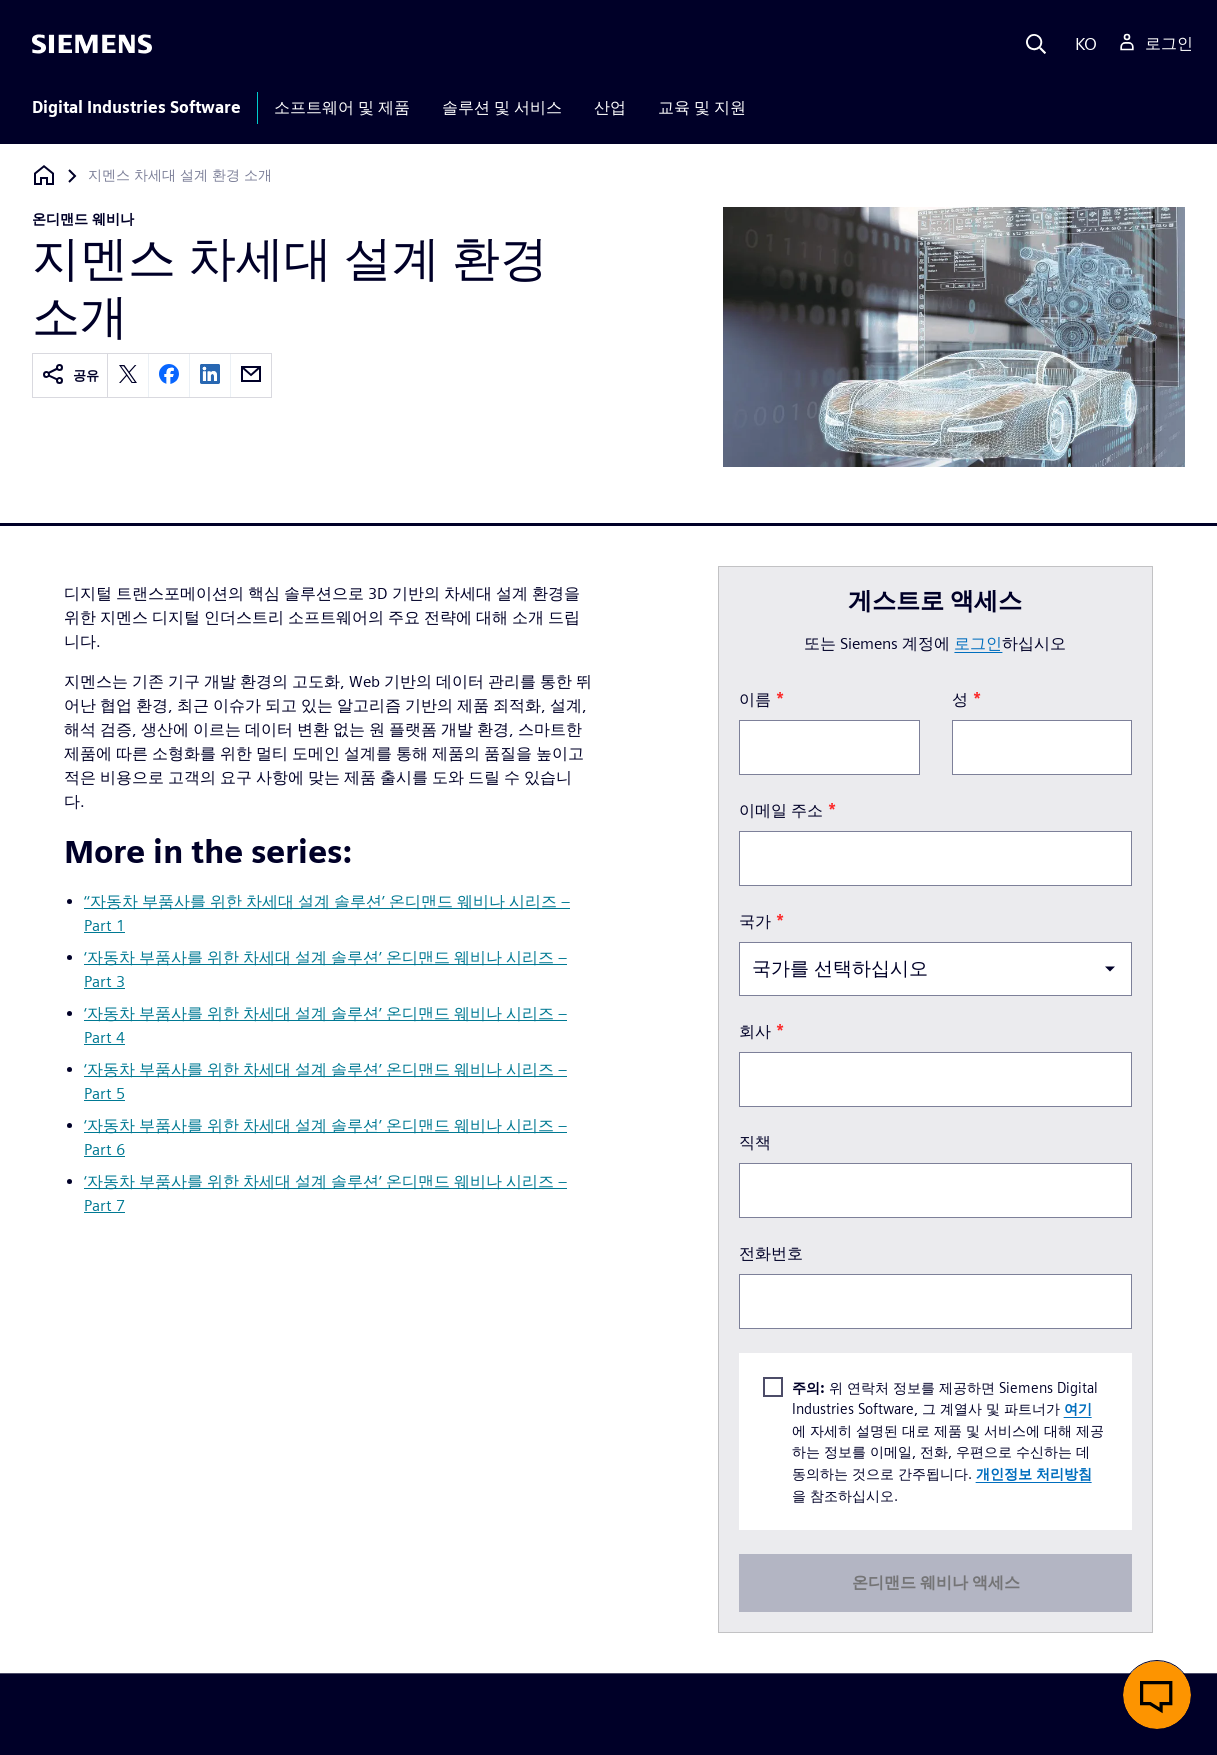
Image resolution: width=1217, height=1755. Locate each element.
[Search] (1036, 44)
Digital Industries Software (136, 107)
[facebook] (169, 375)
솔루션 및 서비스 (502, 107)
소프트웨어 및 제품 (342, 107)
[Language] (1081, 44)
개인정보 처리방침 (1034, 1473)
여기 (1078, 1408)
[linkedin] (210, 375)
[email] (251, 375)
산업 (610, 107)
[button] (1157, 1695)
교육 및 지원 (702, 107)
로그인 (978, 643)
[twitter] (128, 375)
